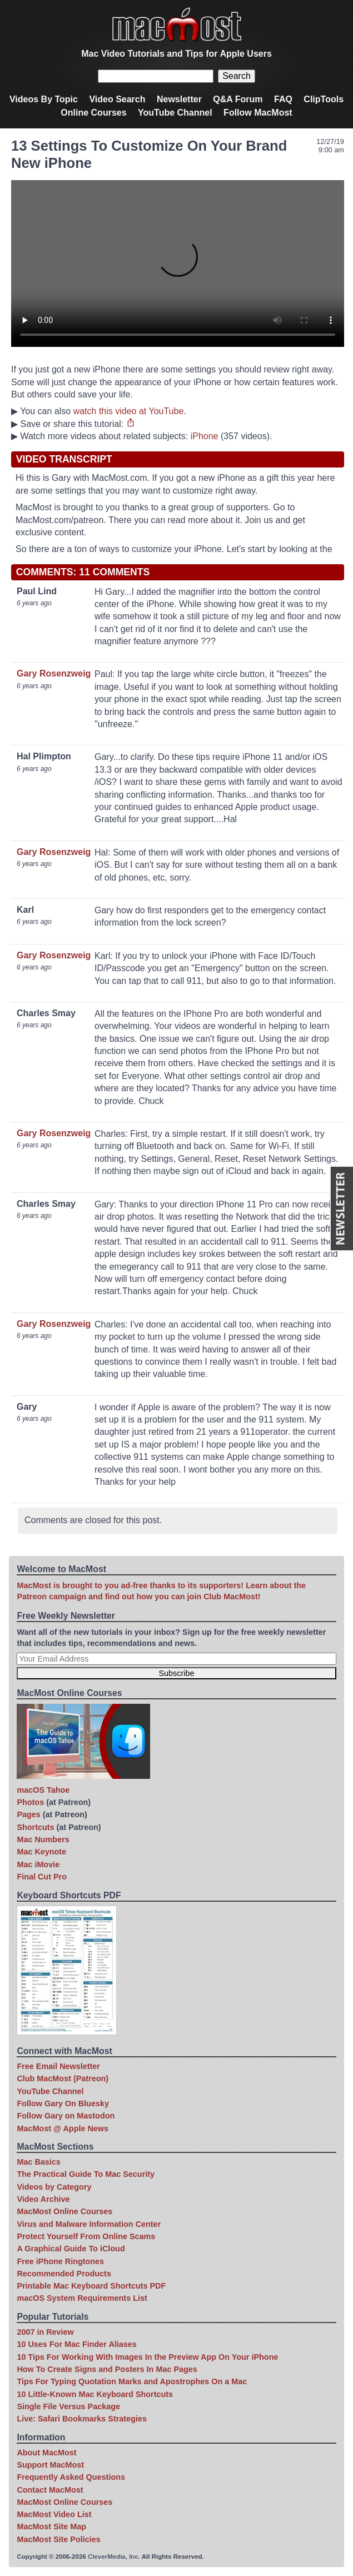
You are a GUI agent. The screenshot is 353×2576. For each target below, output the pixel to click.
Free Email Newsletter (58, 2066)
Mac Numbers (43, 1839)
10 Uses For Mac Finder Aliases (76, 2344)
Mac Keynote (41, 1851)
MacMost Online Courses (64, 2211)
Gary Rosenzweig (54, 673)
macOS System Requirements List (82, 2298)
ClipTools (324, 99)
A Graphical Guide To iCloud (71, 2248)
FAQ (283, 99)
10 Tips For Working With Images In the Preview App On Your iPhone (147, 2357)
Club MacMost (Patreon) (62, 2078)
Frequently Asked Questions (71, 2477)
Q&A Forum (237, 99)
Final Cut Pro (42, 1876)
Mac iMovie (38, 1864)
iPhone (204, 436)
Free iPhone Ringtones (60, 2261)
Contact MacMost (50, 2489)
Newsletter (179, 99)
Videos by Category (54, 2186)
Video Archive (43, 2199)
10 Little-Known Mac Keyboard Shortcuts (95, 2394)
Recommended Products (64, 2273)
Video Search (117, 99)
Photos (30, 1802)
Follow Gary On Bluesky (63, 2103)
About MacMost (46, 2452)
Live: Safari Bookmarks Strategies (82, 2418)
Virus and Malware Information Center (89, 2224)
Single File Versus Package (68, 2406)
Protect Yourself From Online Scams (86, 2236)
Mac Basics (38, 2161)
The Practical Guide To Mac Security (86, 2174)
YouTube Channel (175, 112)
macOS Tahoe (43, 1790)
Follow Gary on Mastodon (66, 2115)
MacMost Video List (54, 2514)
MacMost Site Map (51, 2526)
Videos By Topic (43, 99)
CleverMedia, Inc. (114, 2556)
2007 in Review (45, 2332)
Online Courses (93, 112)
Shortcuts (35, 1827)
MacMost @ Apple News (62, 2128)
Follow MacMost (257, 112)
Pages (28, 1814)
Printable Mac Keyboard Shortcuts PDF (91, 2285)
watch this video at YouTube (128, 411)
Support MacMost (50, 2464)
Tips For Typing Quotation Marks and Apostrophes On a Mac (132, 2381)
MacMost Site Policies (58, 2539)
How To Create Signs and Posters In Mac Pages (107, 2369)
